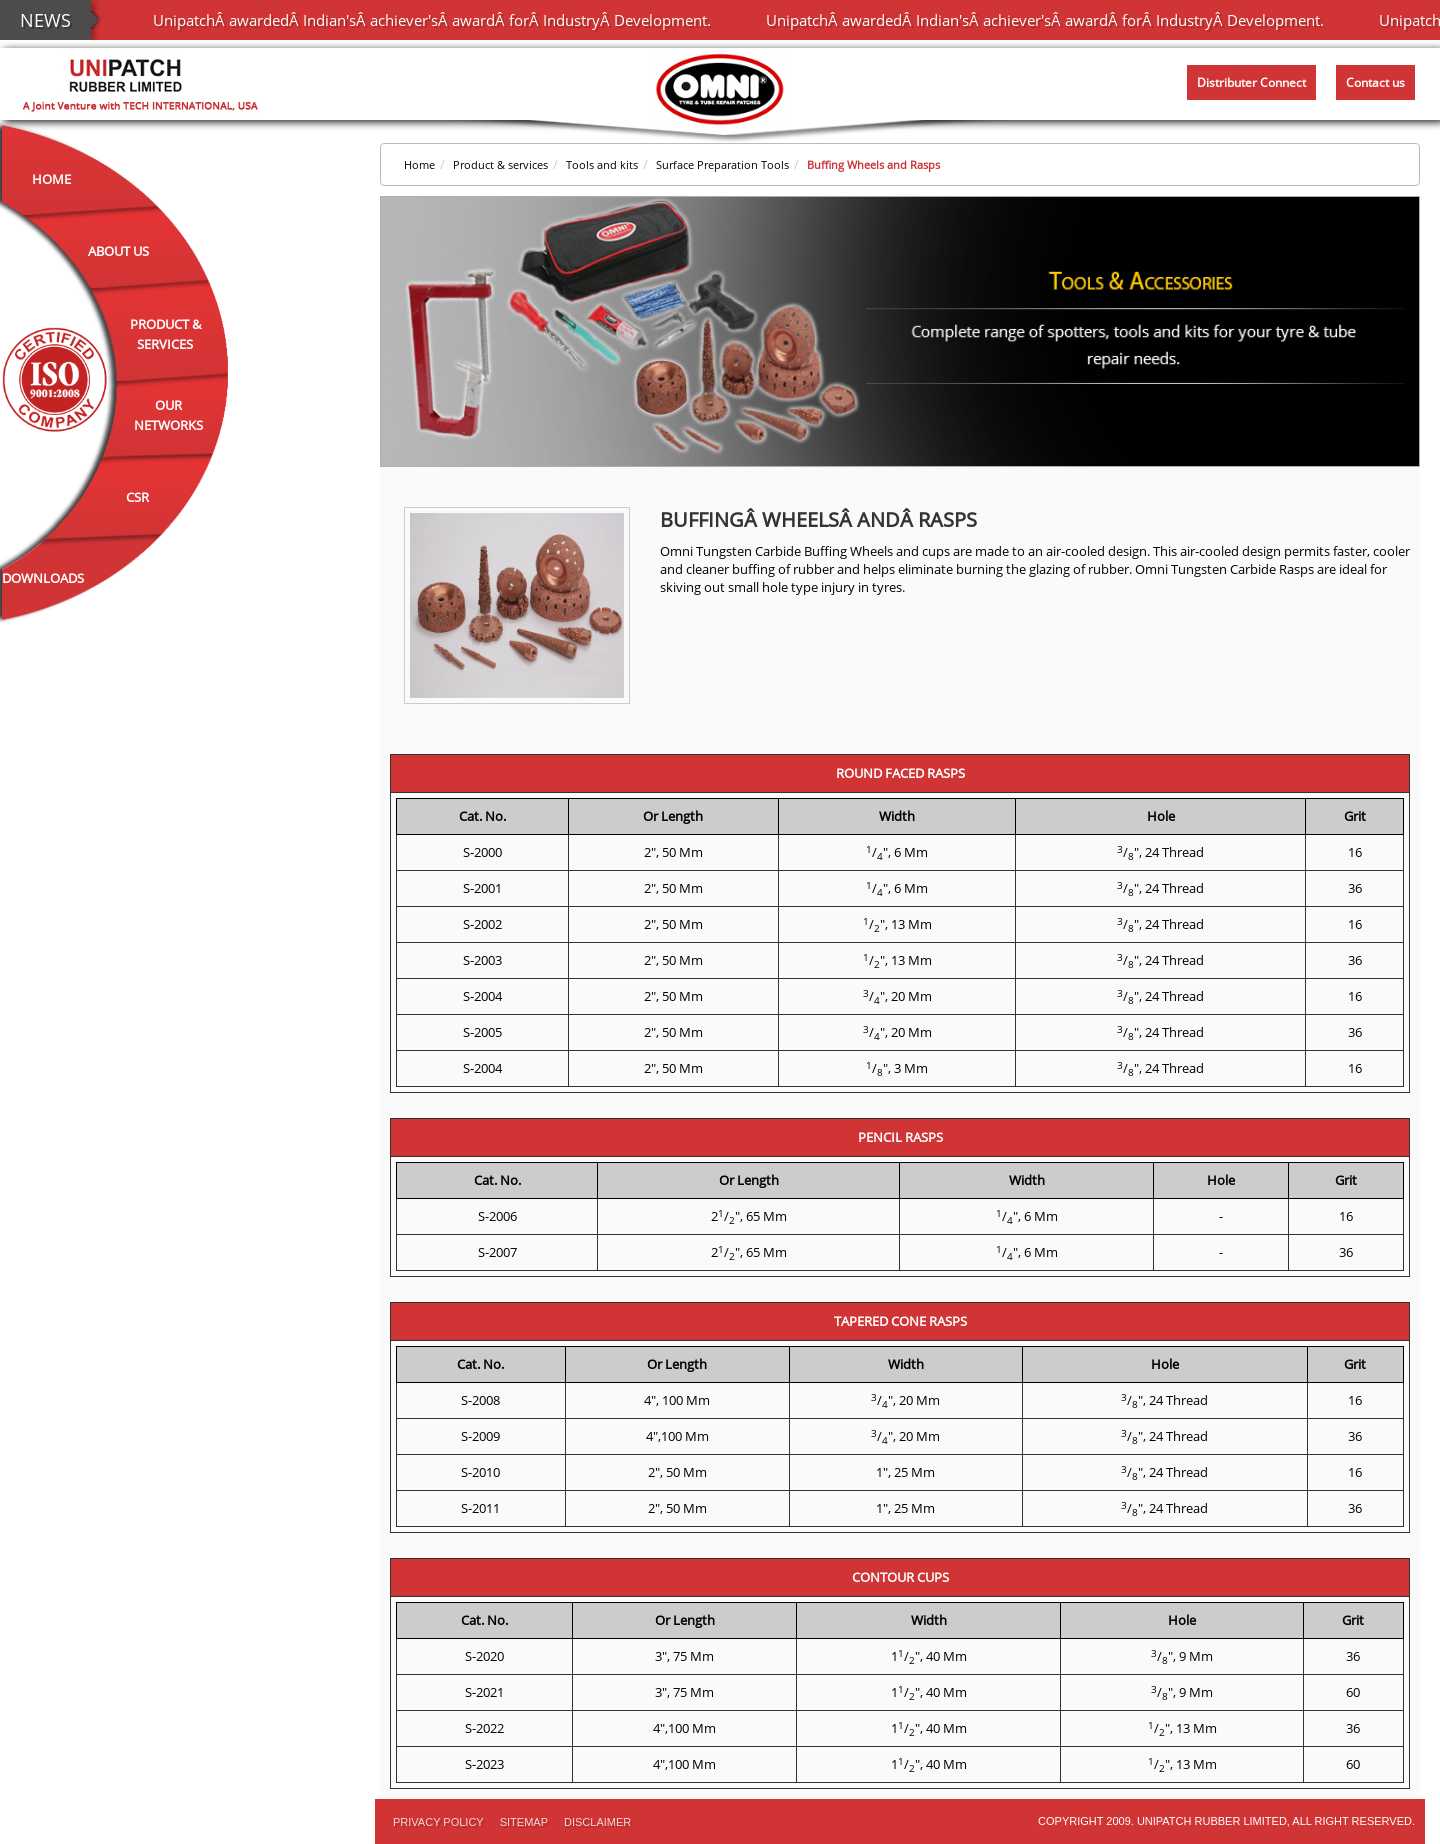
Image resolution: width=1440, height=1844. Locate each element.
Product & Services (165, 334)
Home (51, 179)
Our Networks (168, 415)
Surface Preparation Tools (722, 164)
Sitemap (524, 1822)
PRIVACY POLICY (438, 1822)
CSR (137, 497)
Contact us (1375, 82)
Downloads (43, 578)
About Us (118, 251)
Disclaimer (597, 1822)
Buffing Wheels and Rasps (873, 164)
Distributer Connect (1251, 82)
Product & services (500, 164)
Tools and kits (602, 164)
